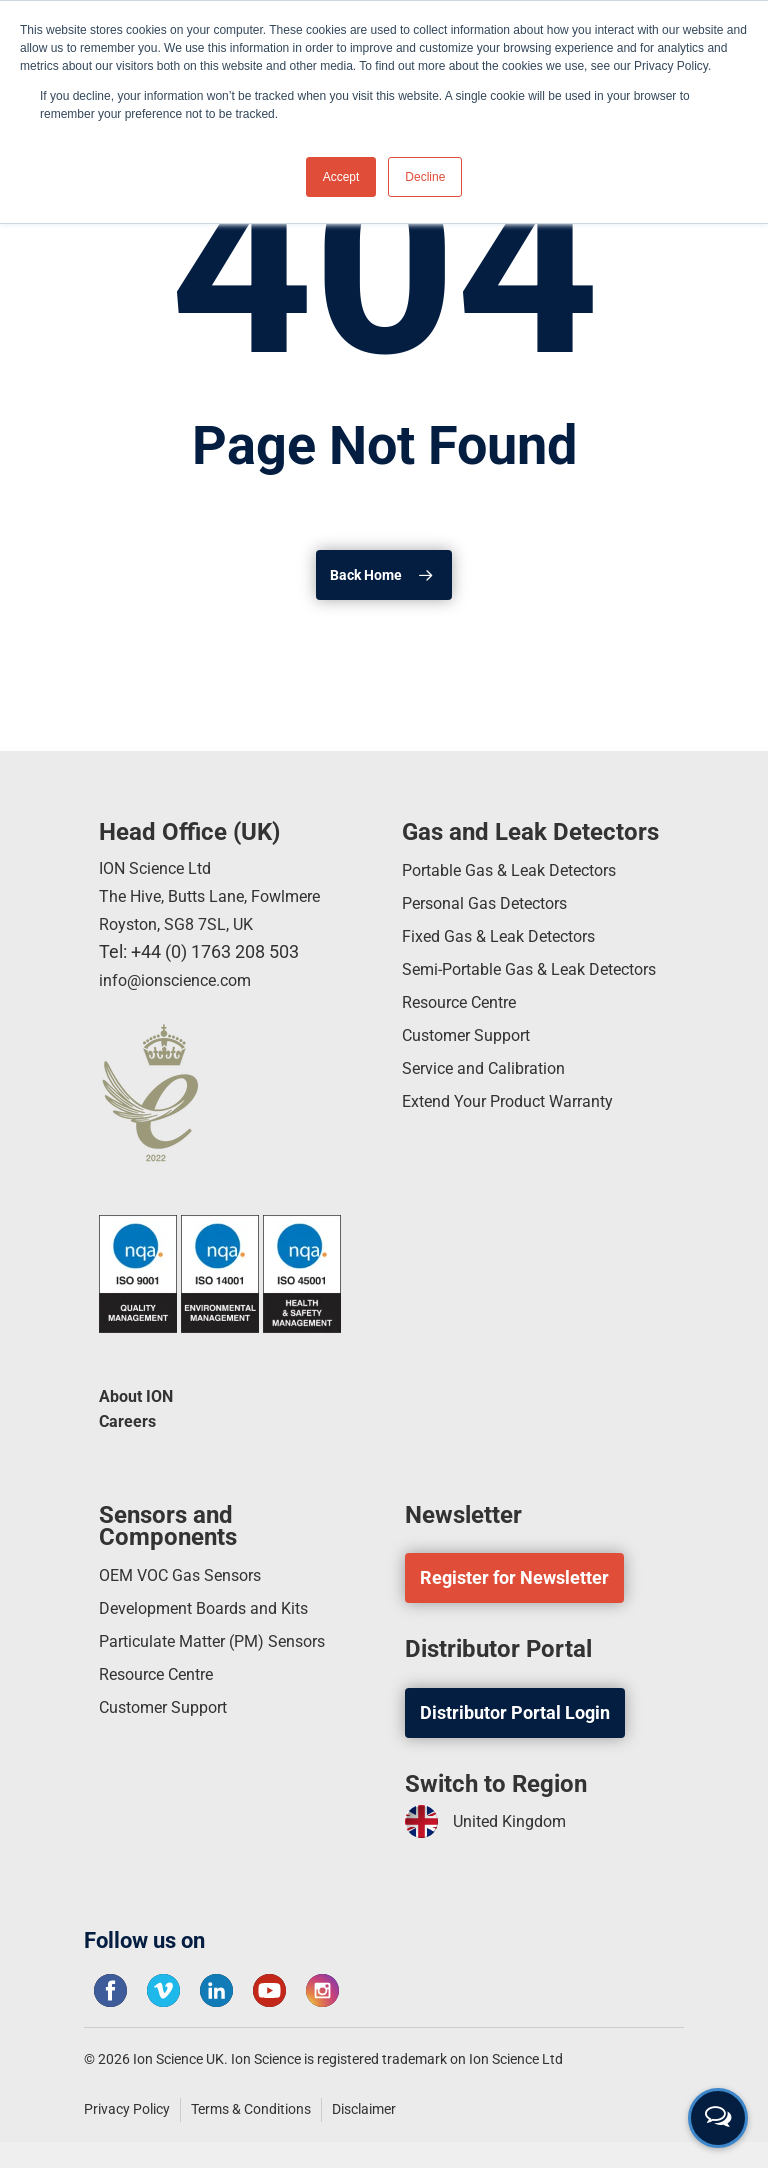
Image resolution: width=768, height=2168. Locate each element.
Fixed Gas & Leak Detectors (511, 937)
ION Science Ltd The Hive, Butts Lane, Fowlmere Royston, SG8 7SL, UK (225, 889)
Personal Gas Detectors (495, 901)
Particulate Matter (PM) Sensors (227, 1648)
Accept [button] (341, 177)
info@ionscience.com (184, 973)
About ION (140, 1391)
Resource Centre (468, 1037)
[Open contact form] (718, 2118)
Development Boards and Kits (216, 1612)
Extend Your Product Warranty (521, 1145)
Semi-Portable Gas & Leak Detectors (505, 987)
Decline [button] (425, 177)
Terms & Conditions (251, 2109)
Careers (131, 1419)
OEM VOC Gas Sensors (189, 1576)
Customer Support (475, 1073)
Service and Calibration (493, 1109)
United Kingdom (492, 1821)
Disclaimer (364, 2109)
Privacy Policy (127, 2109)
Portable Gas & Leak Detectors (523, 865)
